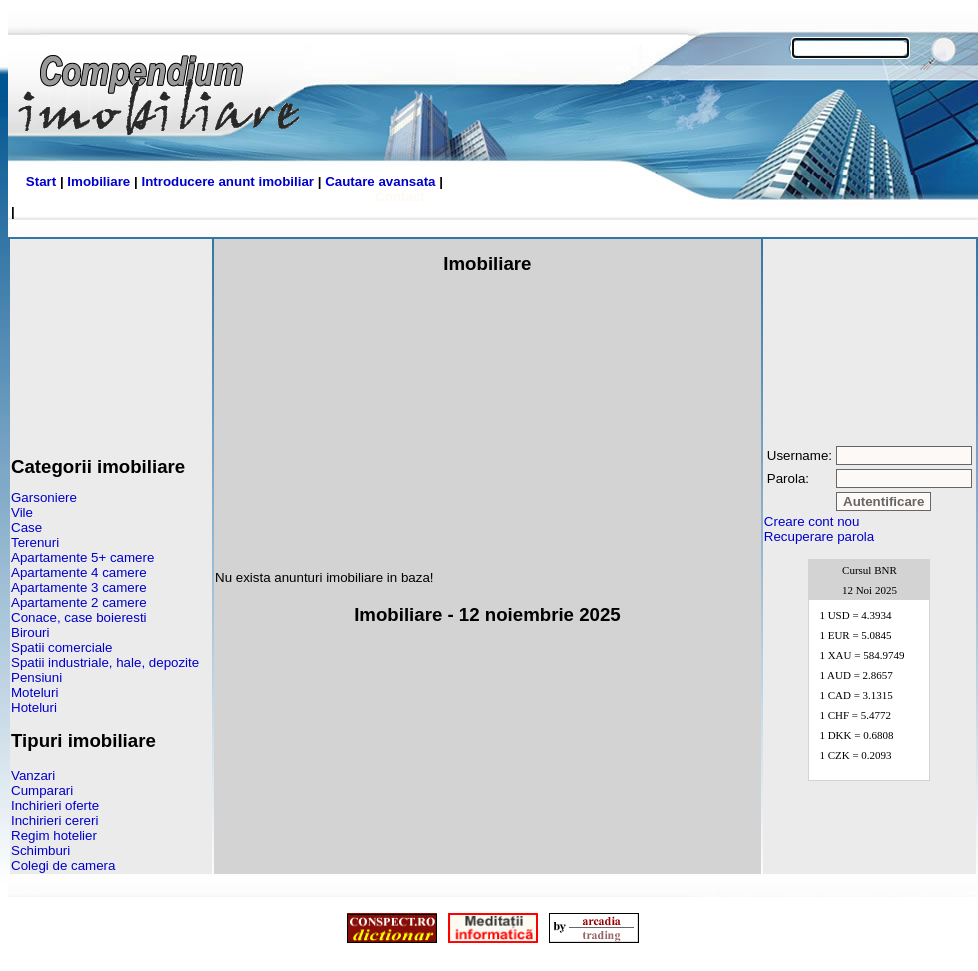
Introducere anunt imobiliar (227, 181)
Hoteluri (34, 707)
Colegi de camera (63, 865)
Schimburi (40, 850)
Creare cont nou (812, 521)
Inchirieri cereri (54, 820)
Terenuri (35, 542)
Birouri (30, 632)
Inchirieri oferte (55, 805)
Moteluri (34, 692)
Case (26, 527)
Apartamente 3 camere (79, 587)
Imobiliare (98, 181)
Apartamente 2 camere (79, 602)
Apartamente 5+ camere (82, 557)
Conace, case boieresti (79, 617)
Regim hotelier (54, 835)
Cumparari (42, 790)
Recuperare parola (819, 536)
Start (41, 181)
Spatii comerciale (61, 647)
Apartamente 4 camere (79, 572)
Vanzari (33, 775)
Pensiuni (36, 677)
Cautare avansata (380, 181)
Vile (22, 512)
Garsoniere (44, 497)
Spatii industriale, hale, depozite (105, 662)
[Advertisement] (111, 340)
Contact (400, 196)
